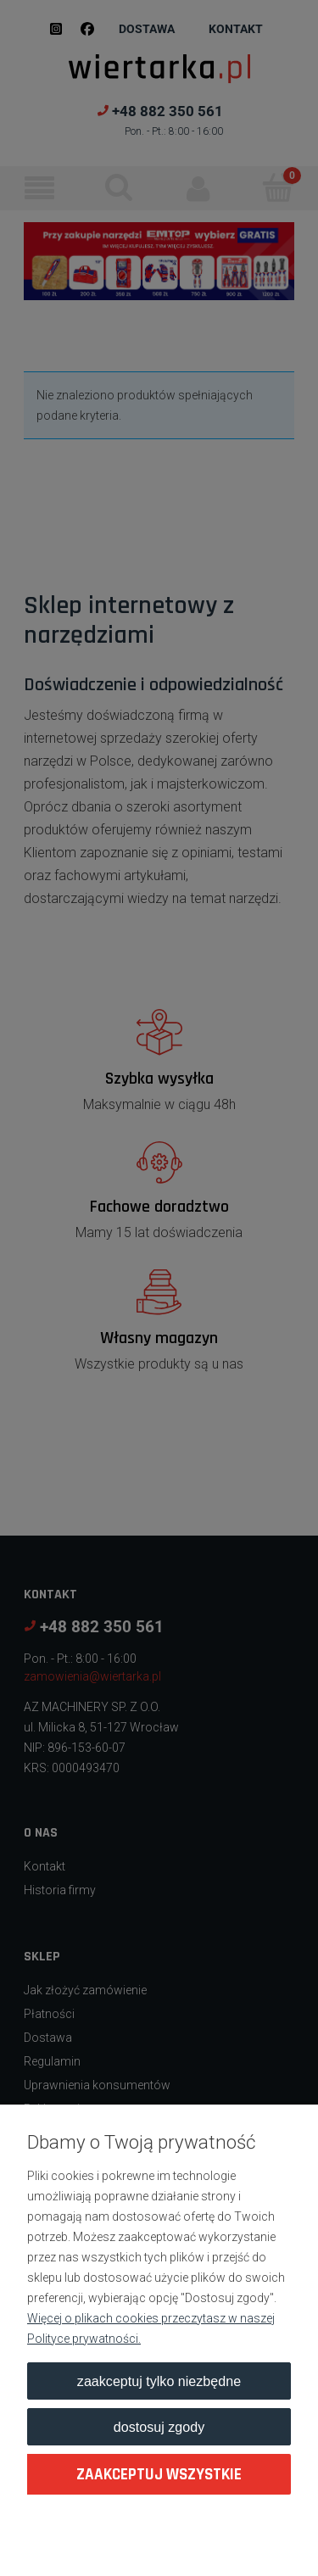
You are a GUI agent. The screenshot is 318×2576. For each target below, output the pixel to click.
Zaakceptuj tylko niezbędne (159, 2381)
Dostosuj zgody (159, 2426)
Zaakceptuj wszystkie (159, 2474)
